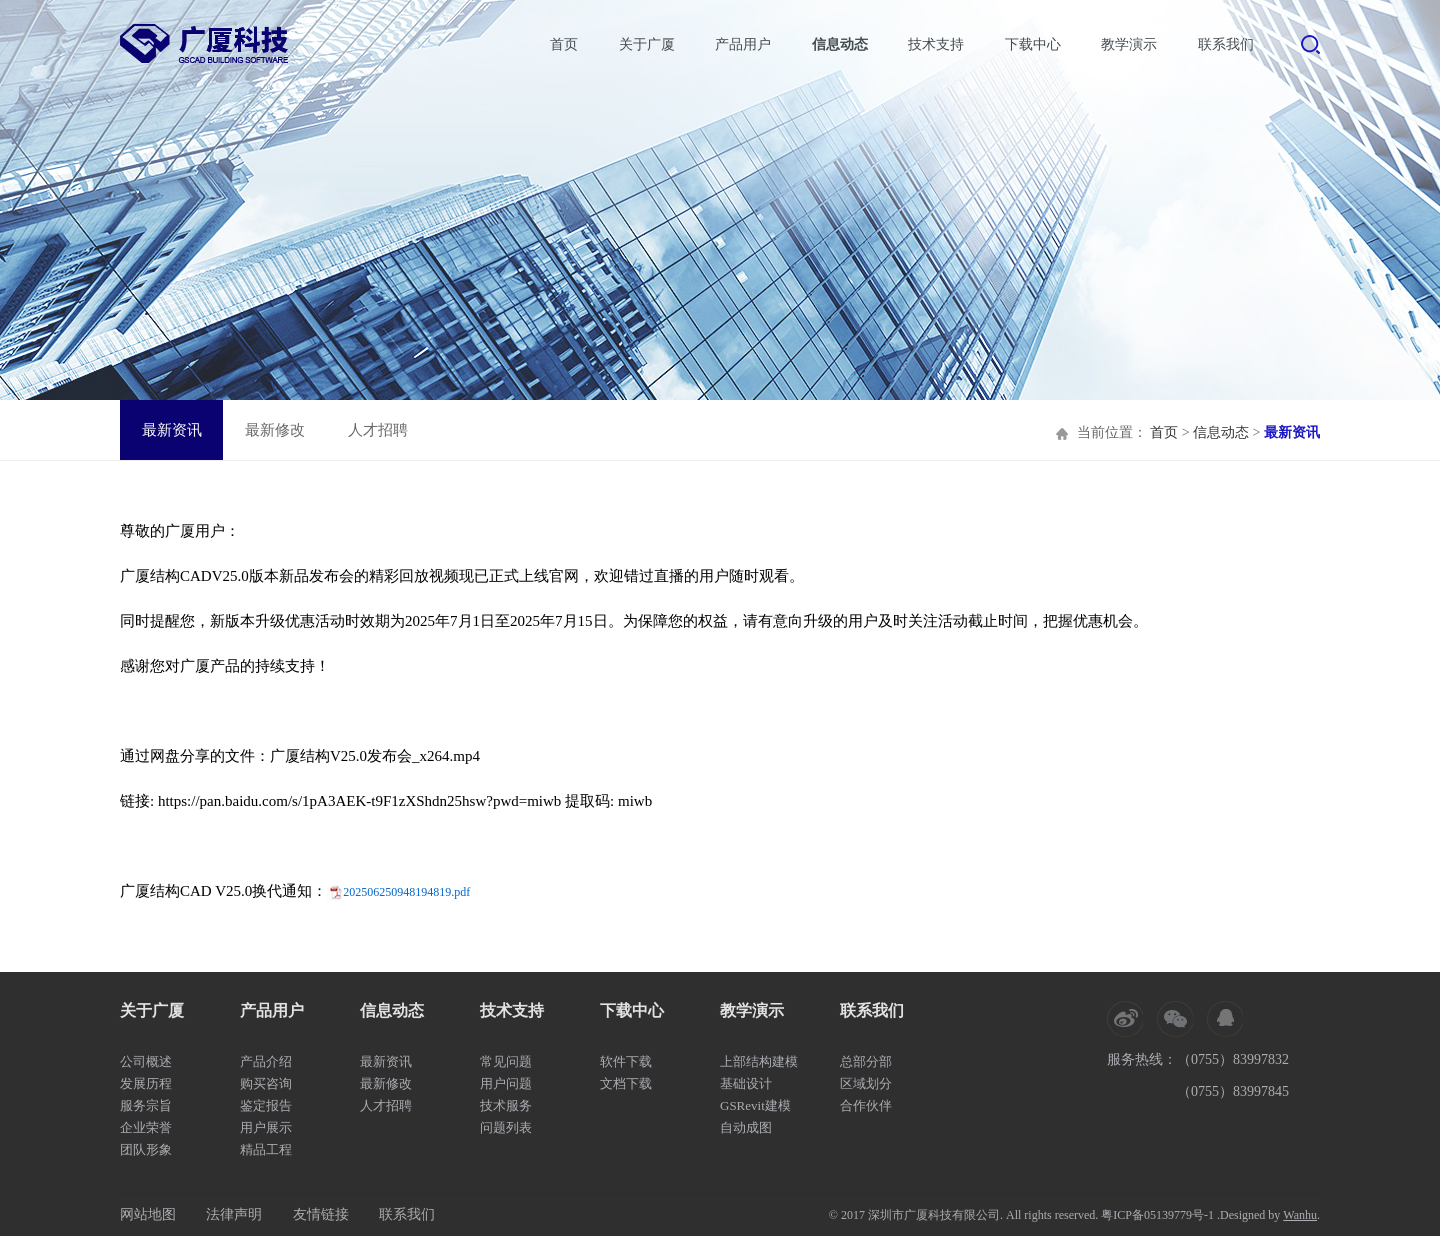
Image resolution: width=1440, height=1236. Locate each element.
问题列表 (506, 1127)
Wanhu (1300, 1215)
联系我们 (1226, 44)
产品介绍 (266, 1061)
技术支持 (936, 44)
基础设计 (746, 1083)
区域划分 (866, 1083)
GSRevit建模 (755, 1105)
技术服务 (506, 1105)
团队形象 (146, 1149)
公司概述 (146, 1061)
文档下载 (626, 1083)
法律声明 (234, 1214)
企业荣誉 (146, 1127)
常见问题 (506, 1061)
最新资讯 (172, 430)
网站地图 (148, 1214)
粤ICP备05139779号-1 (1157, 1215)
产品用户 (743, 44)
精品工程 (266, 1149)
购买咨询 (266, 1083)
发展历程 (146, 1083)
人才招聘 (378, 430)
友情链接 (321, 1214)
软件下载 (626, 1061)
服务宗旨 (146, 1105)
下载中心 (1033, 44)
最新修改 (275, 430)
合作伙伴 (866, 1105)
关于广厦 (647, 44)
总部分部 (866, 1061)
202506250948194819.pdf (406, 892)
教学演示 (1129, 44)
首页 (564, 44)
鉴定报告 (266, 1105)
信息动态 (840, 44)
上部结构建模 (759, 1061)
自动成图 (746, 1127)
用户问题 (506, 1083)
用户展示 (266, 1127)
